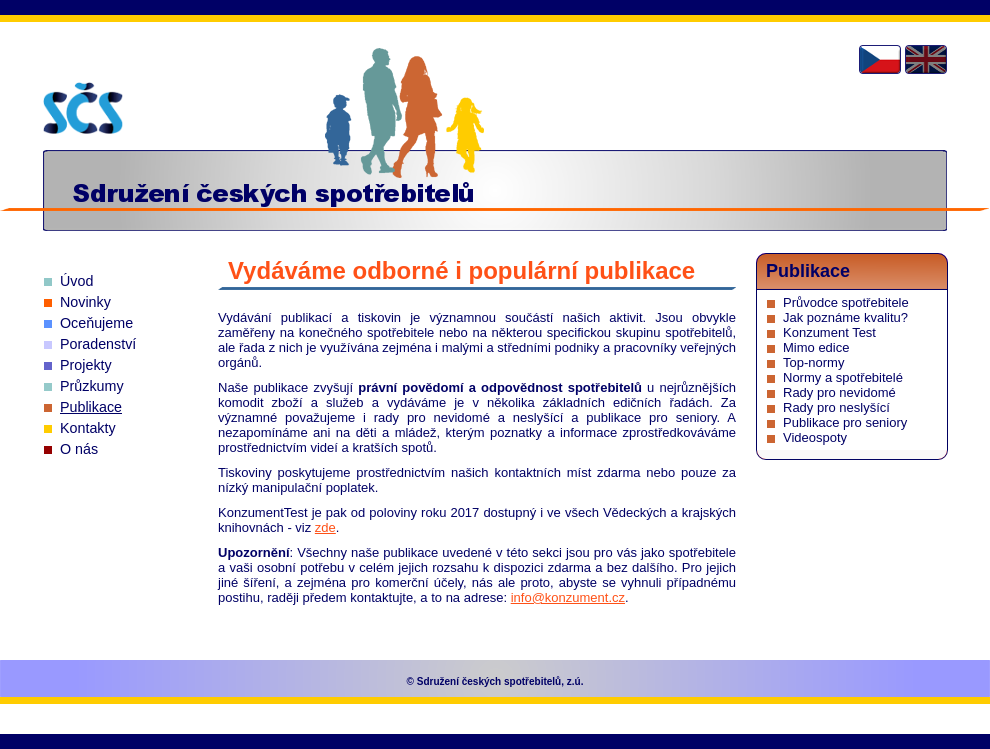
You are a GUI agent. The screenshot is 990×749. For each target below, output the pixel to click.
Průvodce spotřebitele (846, 302)
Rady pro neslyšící (836, 407)
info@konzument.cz (568, 597)
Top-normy (813, 362)
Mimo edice (816, 347)
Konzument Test (829, 332)
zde (325, 527)
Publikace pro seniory (845, 422)
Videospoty (815, 437)
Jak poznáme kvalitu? (845, 317)
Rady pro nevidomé (839, 392)
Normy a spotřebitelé (843, 377)
